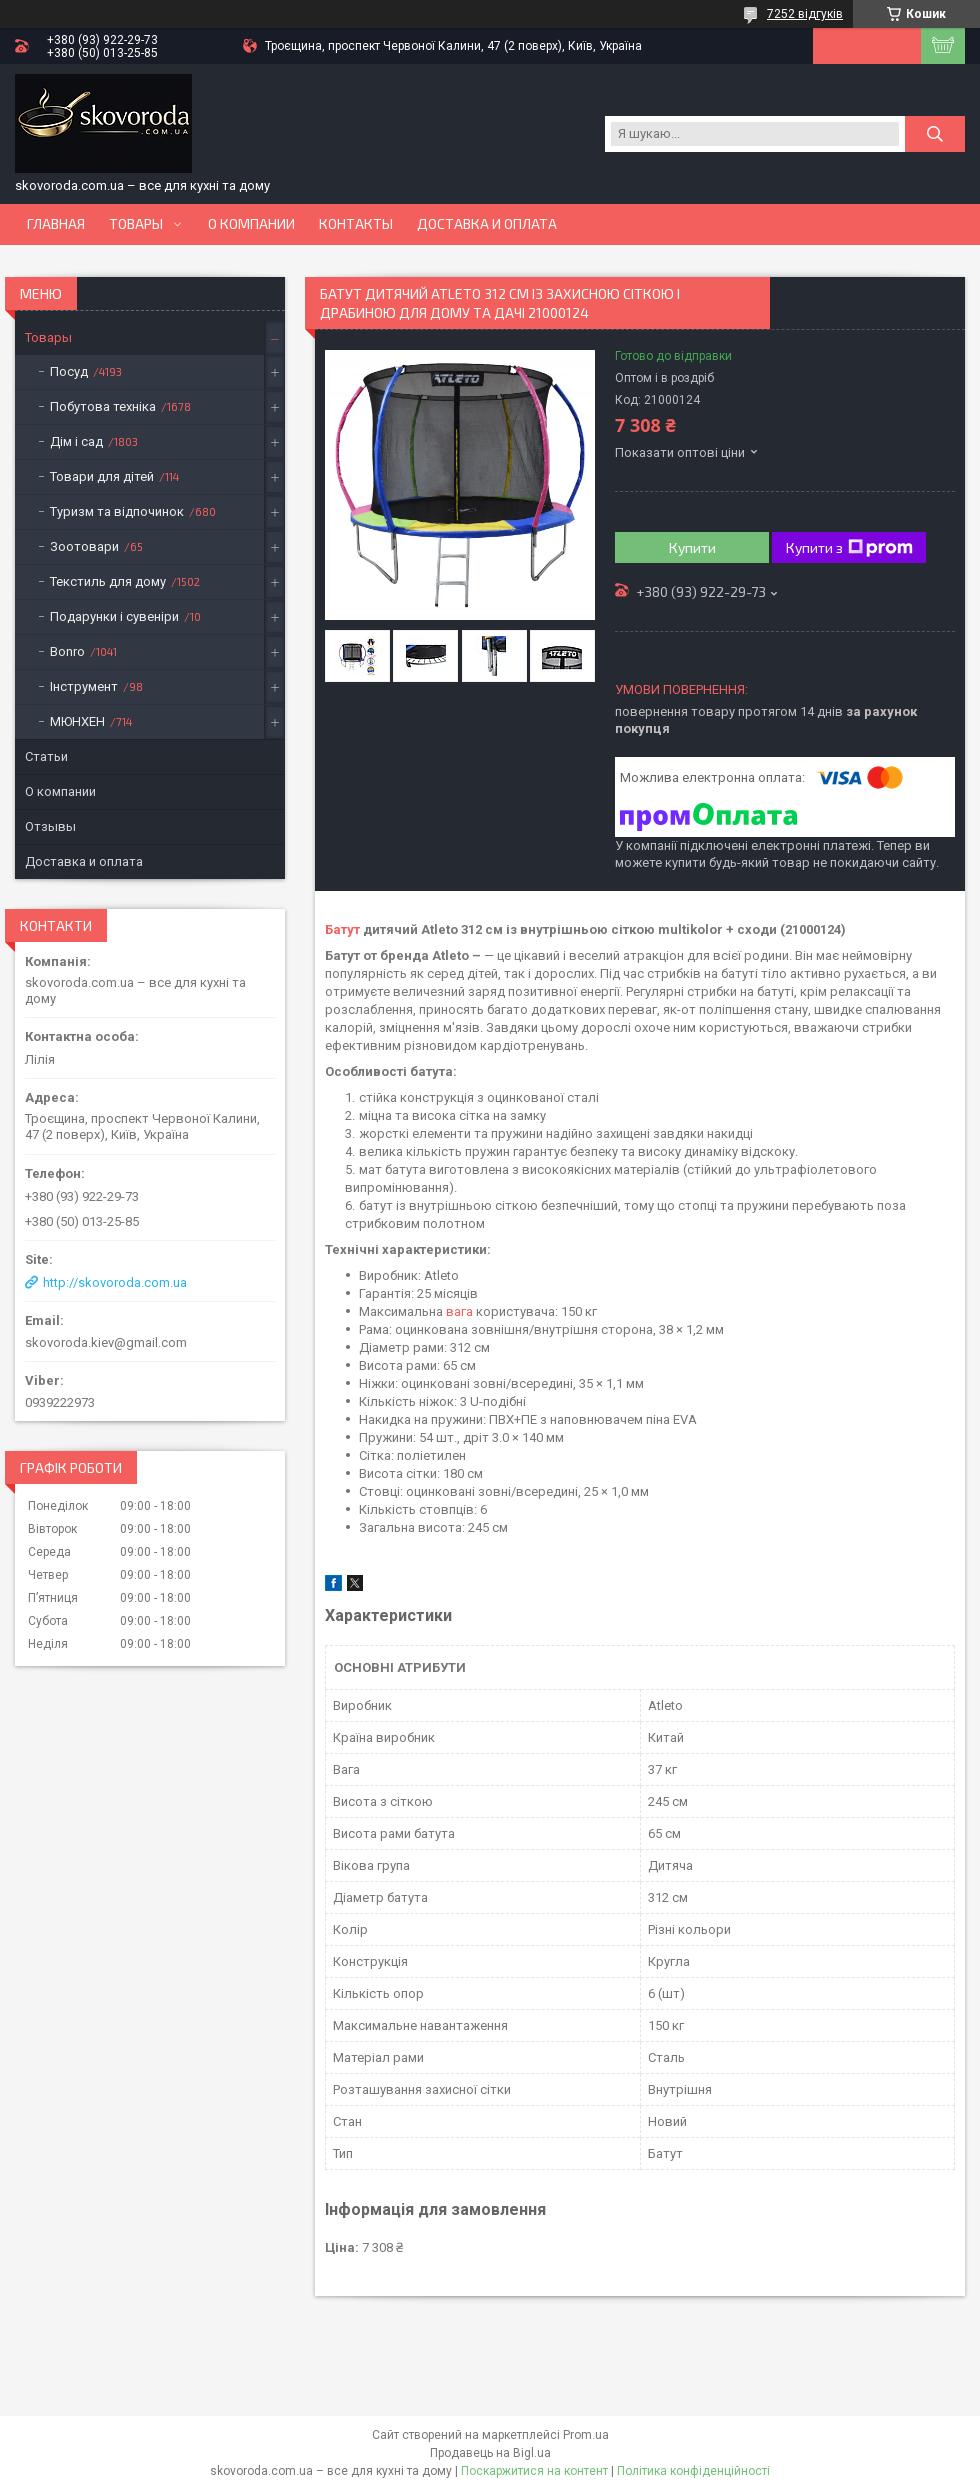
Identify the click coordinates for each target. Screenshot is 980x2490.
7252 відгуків (805, 14)
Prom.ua (586, 2435)
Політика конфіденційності (693, 2471)
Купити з (849, 548)
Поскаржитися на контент (534, 2471)
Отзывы (50, 826)
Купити (692, 547)
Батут (342, 929)
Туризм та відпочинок (117, 511)
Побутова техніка (103, 406)
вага (459, 1311)
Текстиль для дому (108, 581)
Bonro (67, 651)
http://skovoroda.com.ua (115, 1282)
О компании (251, 224)
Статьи (46, 756)
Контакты (356, 224)
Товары (136, 224)
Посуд (69, 371)
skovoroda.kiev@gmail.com (106, 1342)
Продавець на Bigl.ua (490, 2453)
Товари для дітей (102, 476)
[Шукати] (935, 134)
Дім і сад (76, 441)
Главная (56, 224)
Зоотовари (84, 546)
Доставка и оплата (487, 224)
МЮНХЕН (77, 721)
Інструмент (84, 686)
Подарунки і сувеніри (114, 616)
